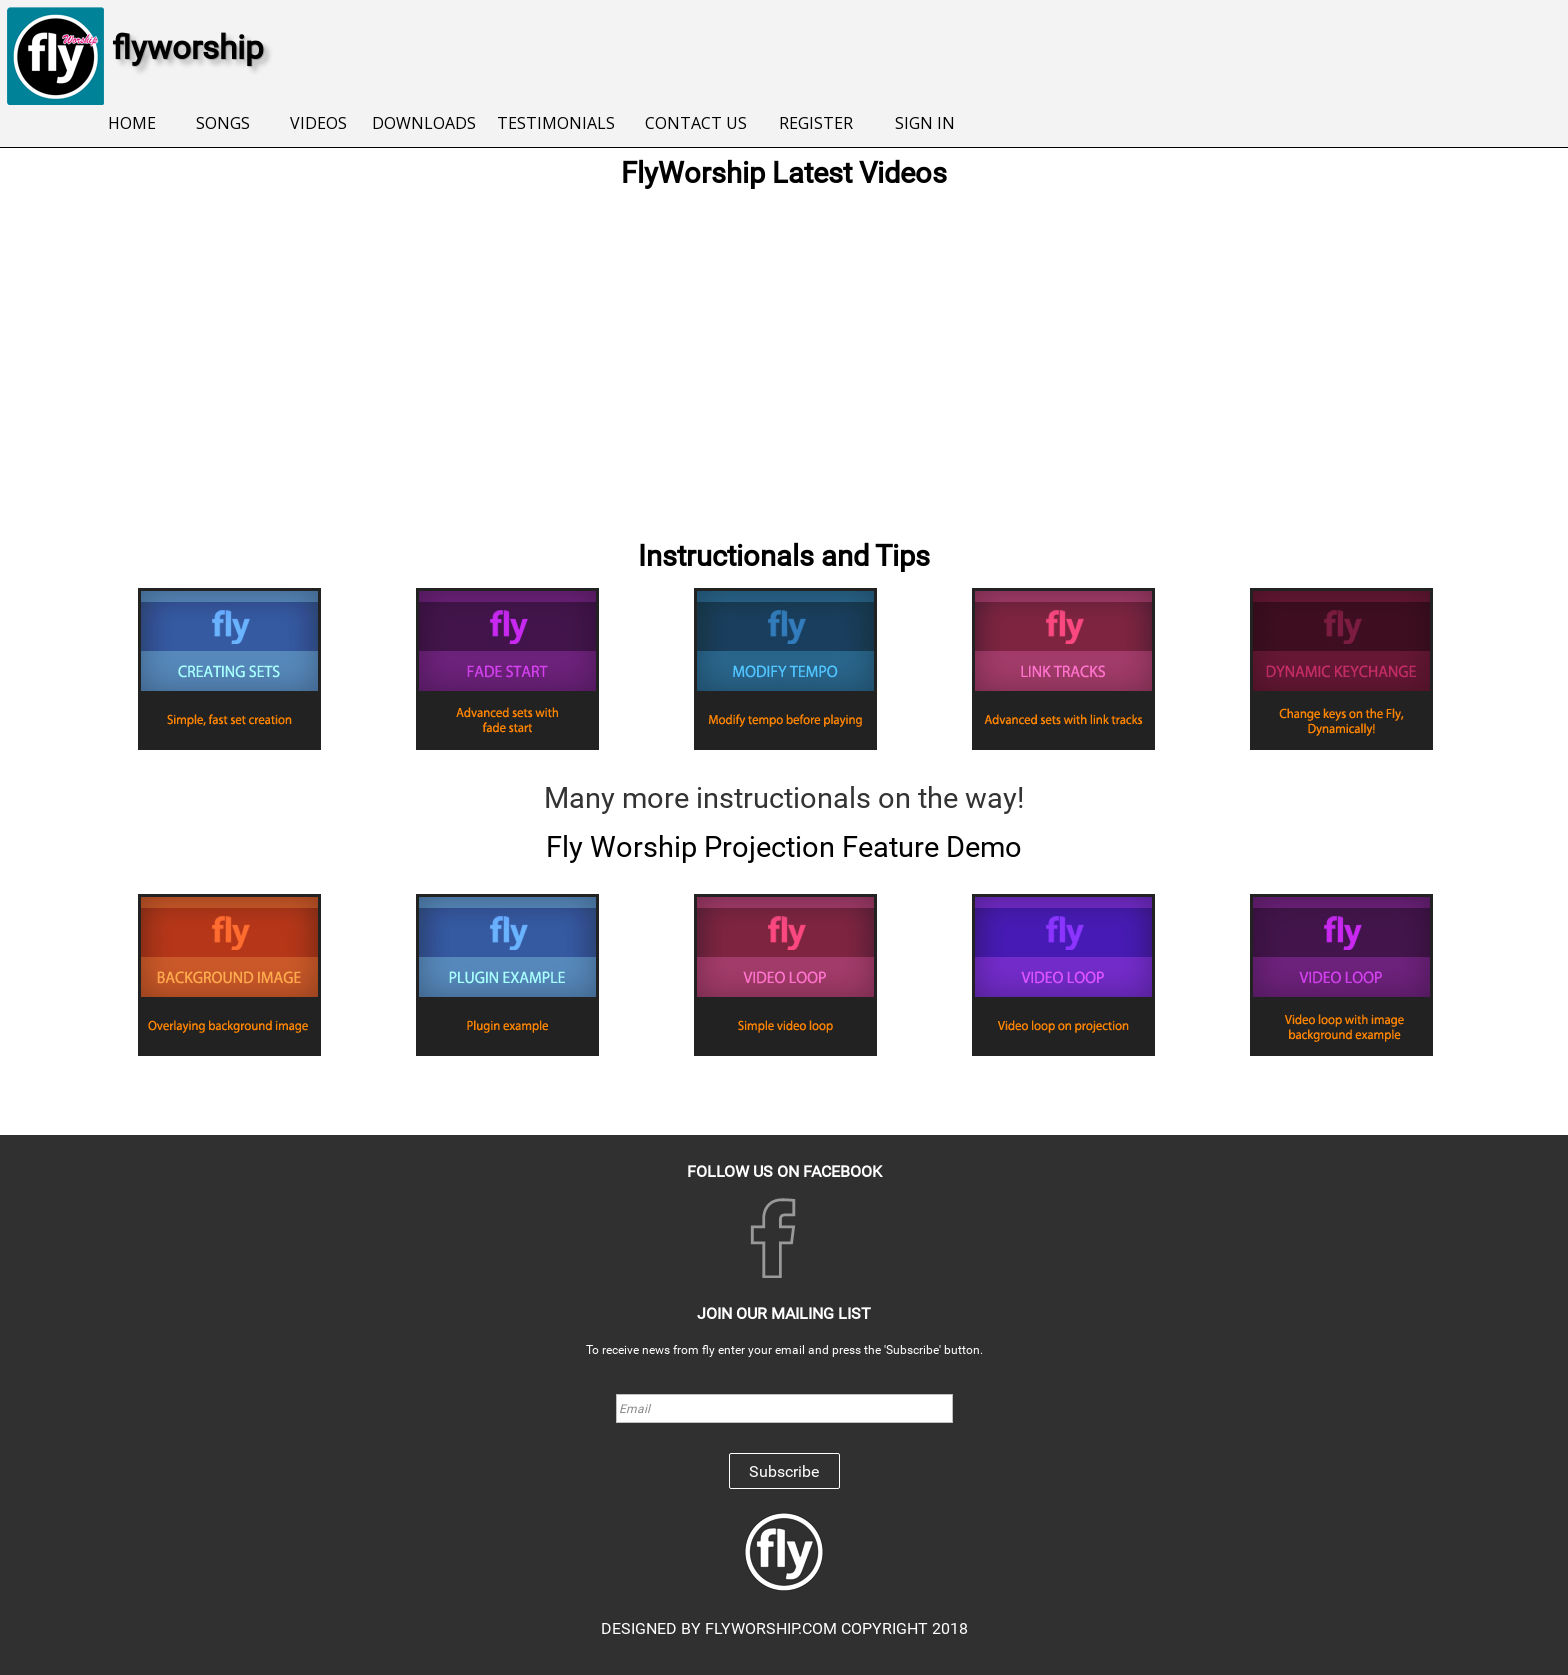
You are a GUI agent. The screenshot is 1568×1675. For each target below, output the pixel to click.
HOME (132, 123)
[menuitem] (131, 124)
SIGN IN (925, 123)
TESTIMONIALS (556, 123)
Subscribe (784, 1471)
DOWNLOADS (424, 123)
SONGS (223, 123)
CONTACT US (696, 123)
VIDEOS (318, 123)
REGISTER (816, 123)
